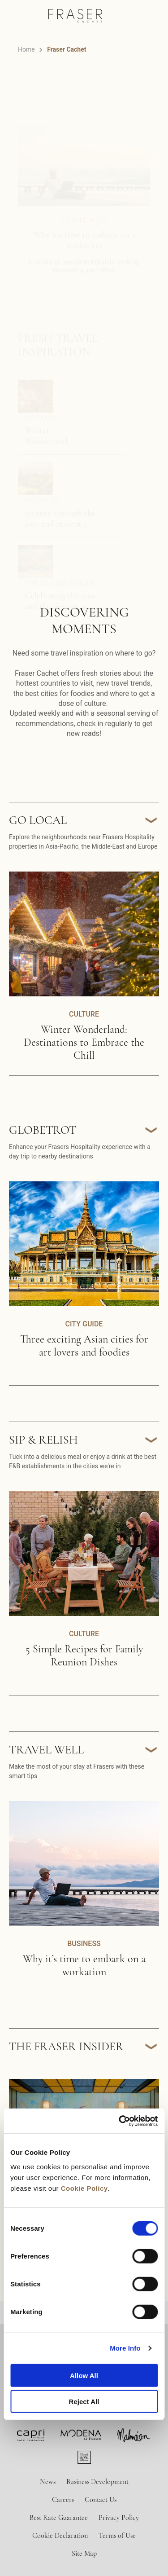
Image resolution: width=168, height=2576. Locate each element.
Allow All (84, 2375)
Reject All (84, 2401)
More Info (125, 2348)
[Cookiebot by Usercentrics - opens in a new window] (120, 2121)
